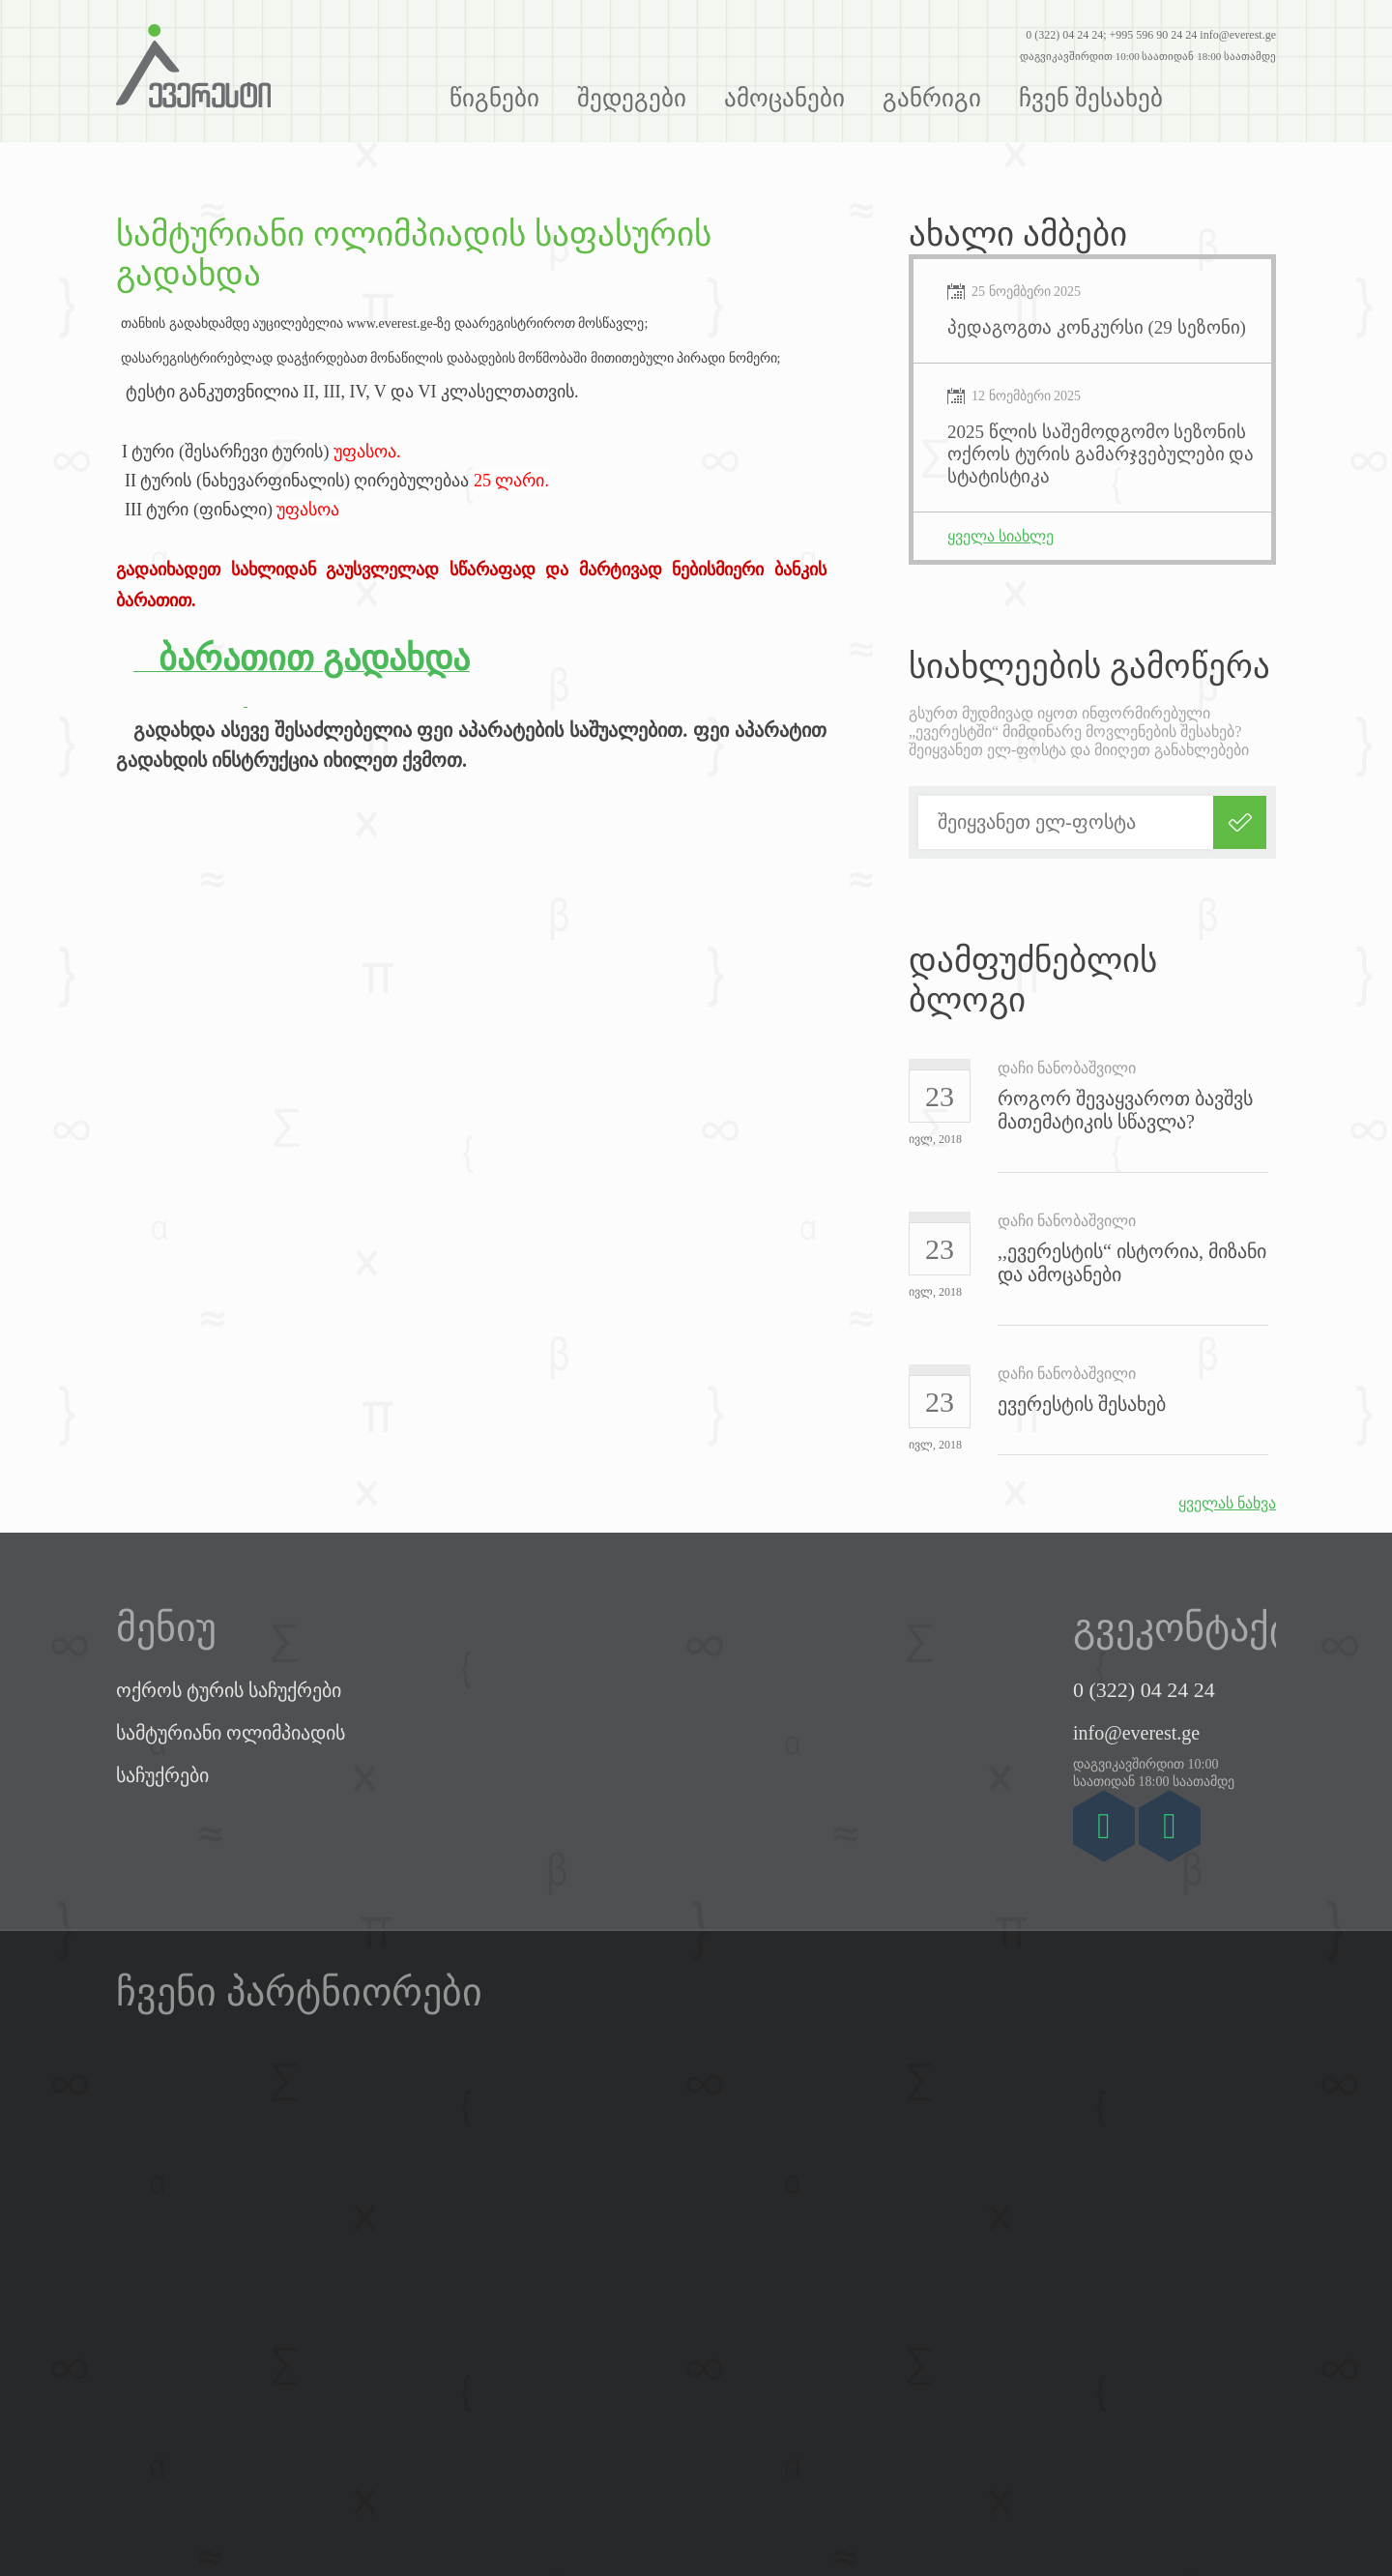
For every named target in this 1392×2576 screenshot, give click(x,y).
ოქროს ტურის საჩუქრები (228, 1690)
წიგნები (494, 98)
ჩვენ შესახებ (1091, 98)
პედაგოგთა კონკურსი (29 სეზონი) (1096, 327)
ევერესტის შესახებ (1082, 1404)
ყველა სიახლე (1000, 536)
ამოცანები (784, 98)
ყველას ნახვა (1227, 1503)
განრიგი (932, 98)
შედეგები (631, 98)
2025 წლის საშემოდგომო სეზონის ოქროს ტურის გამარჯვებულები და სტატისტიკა (1100, 454)
